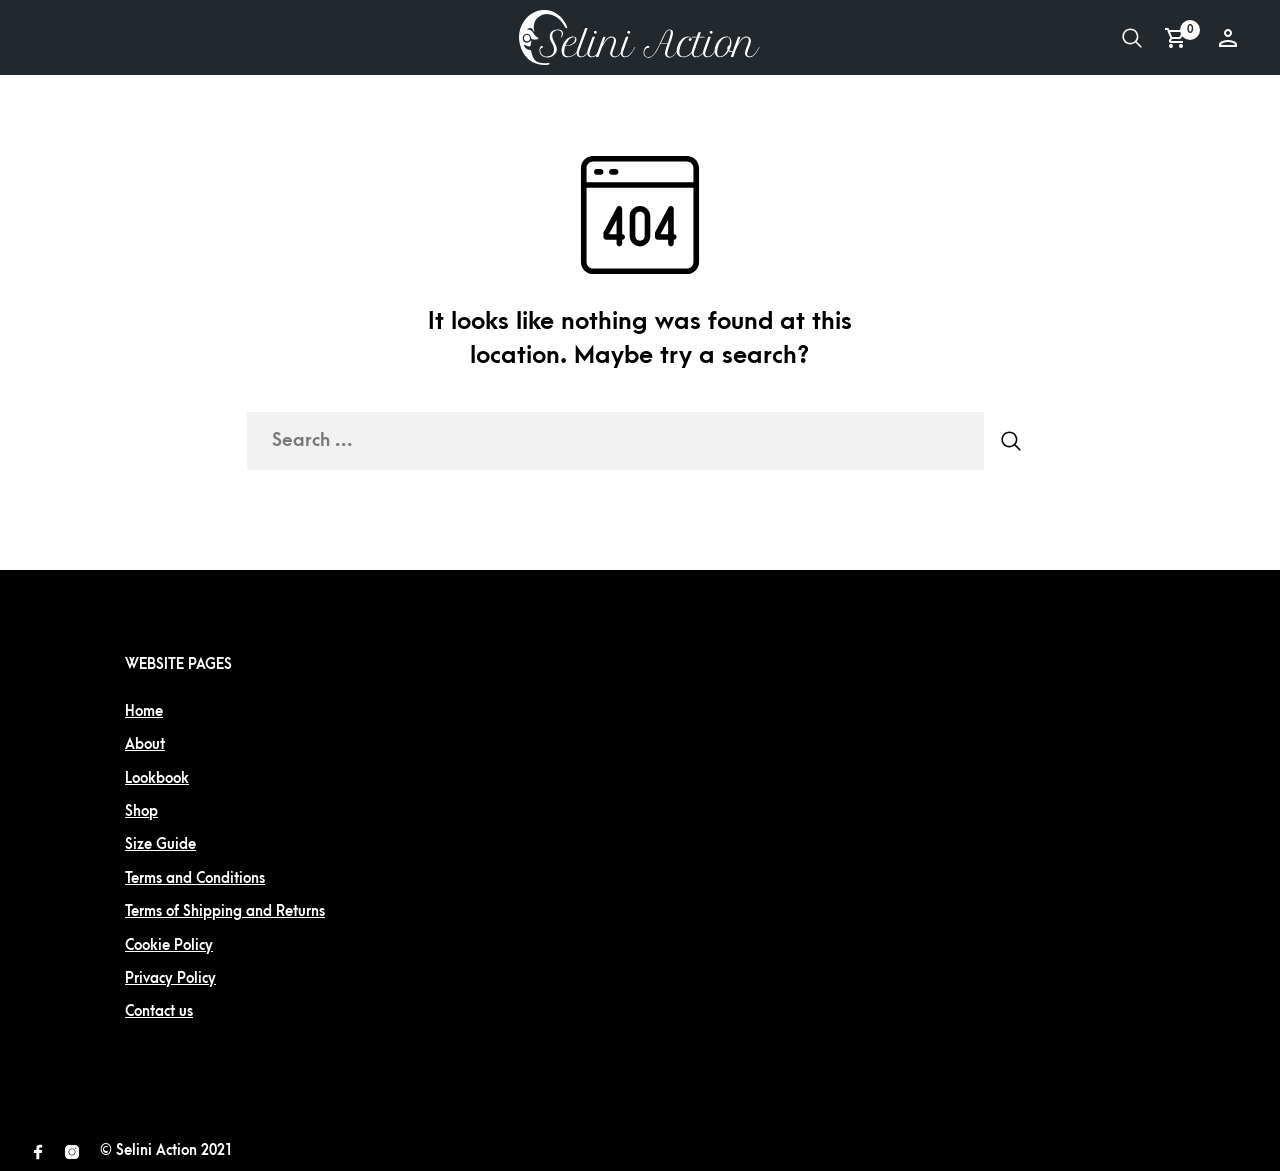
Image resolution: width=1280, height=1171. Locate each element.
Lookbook (157, 778)
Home (144, 711)
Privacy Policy (170, 978)
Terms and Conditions (195, 878)
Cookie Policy (169, 945)
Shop (141, 811)
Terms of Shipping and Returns (225, 911)
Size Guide (160, 844)
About (145, 744)
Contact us (159, 1011)
